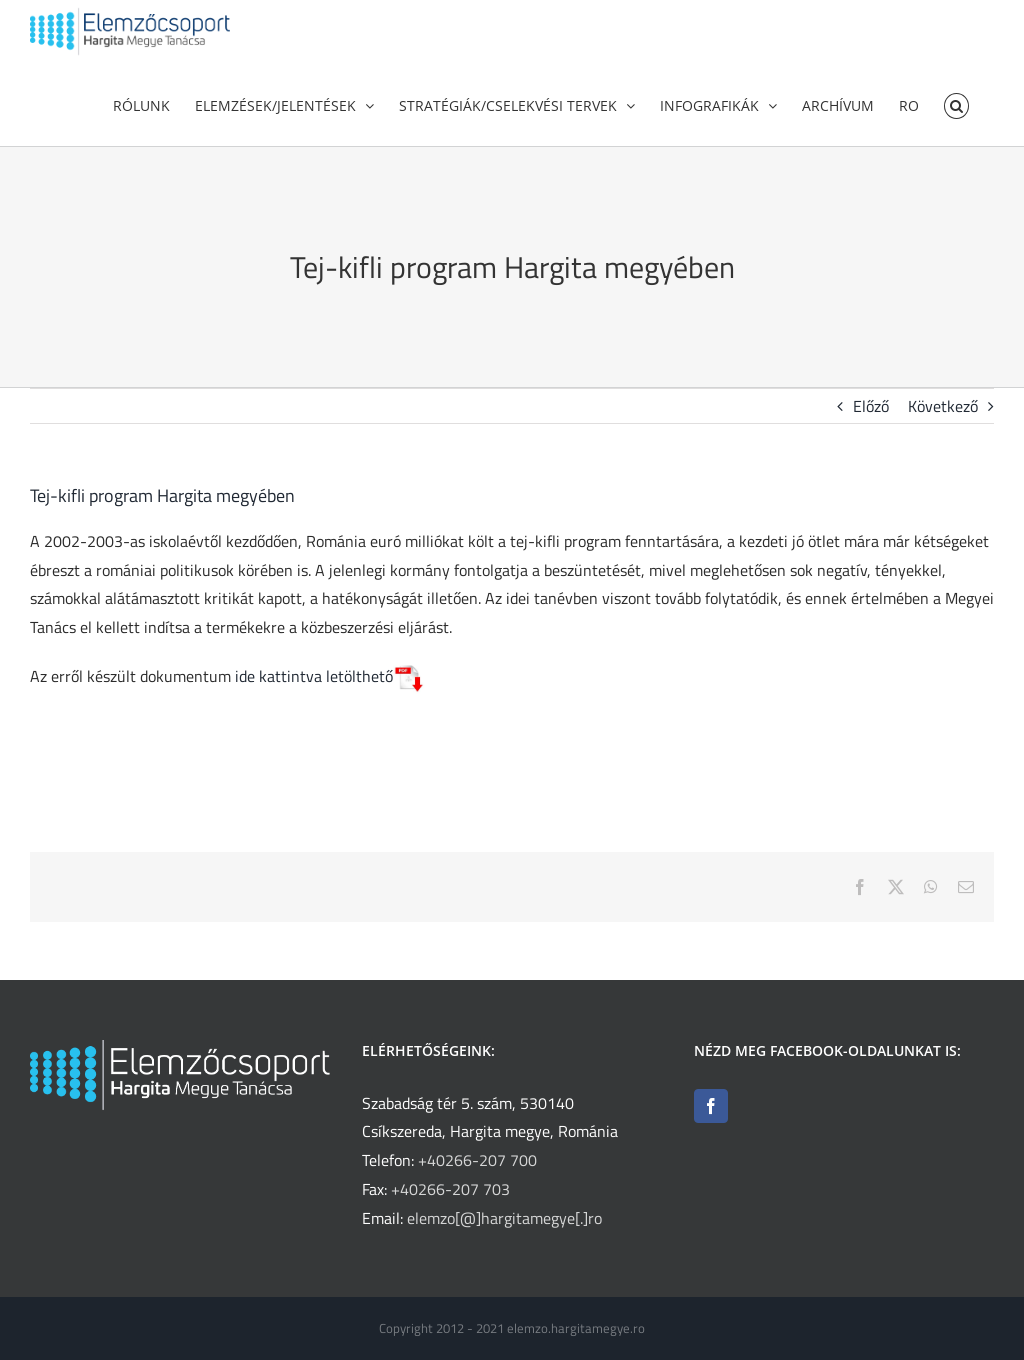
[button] (956, 104)
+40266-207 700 (477, 1160)
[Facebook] (711, 1106)
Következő (943, 436)
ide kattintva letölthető (328, 706)
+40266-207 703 (450, 1189)
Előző (871, 436)
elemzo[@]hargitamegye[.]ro (504, 1218)
